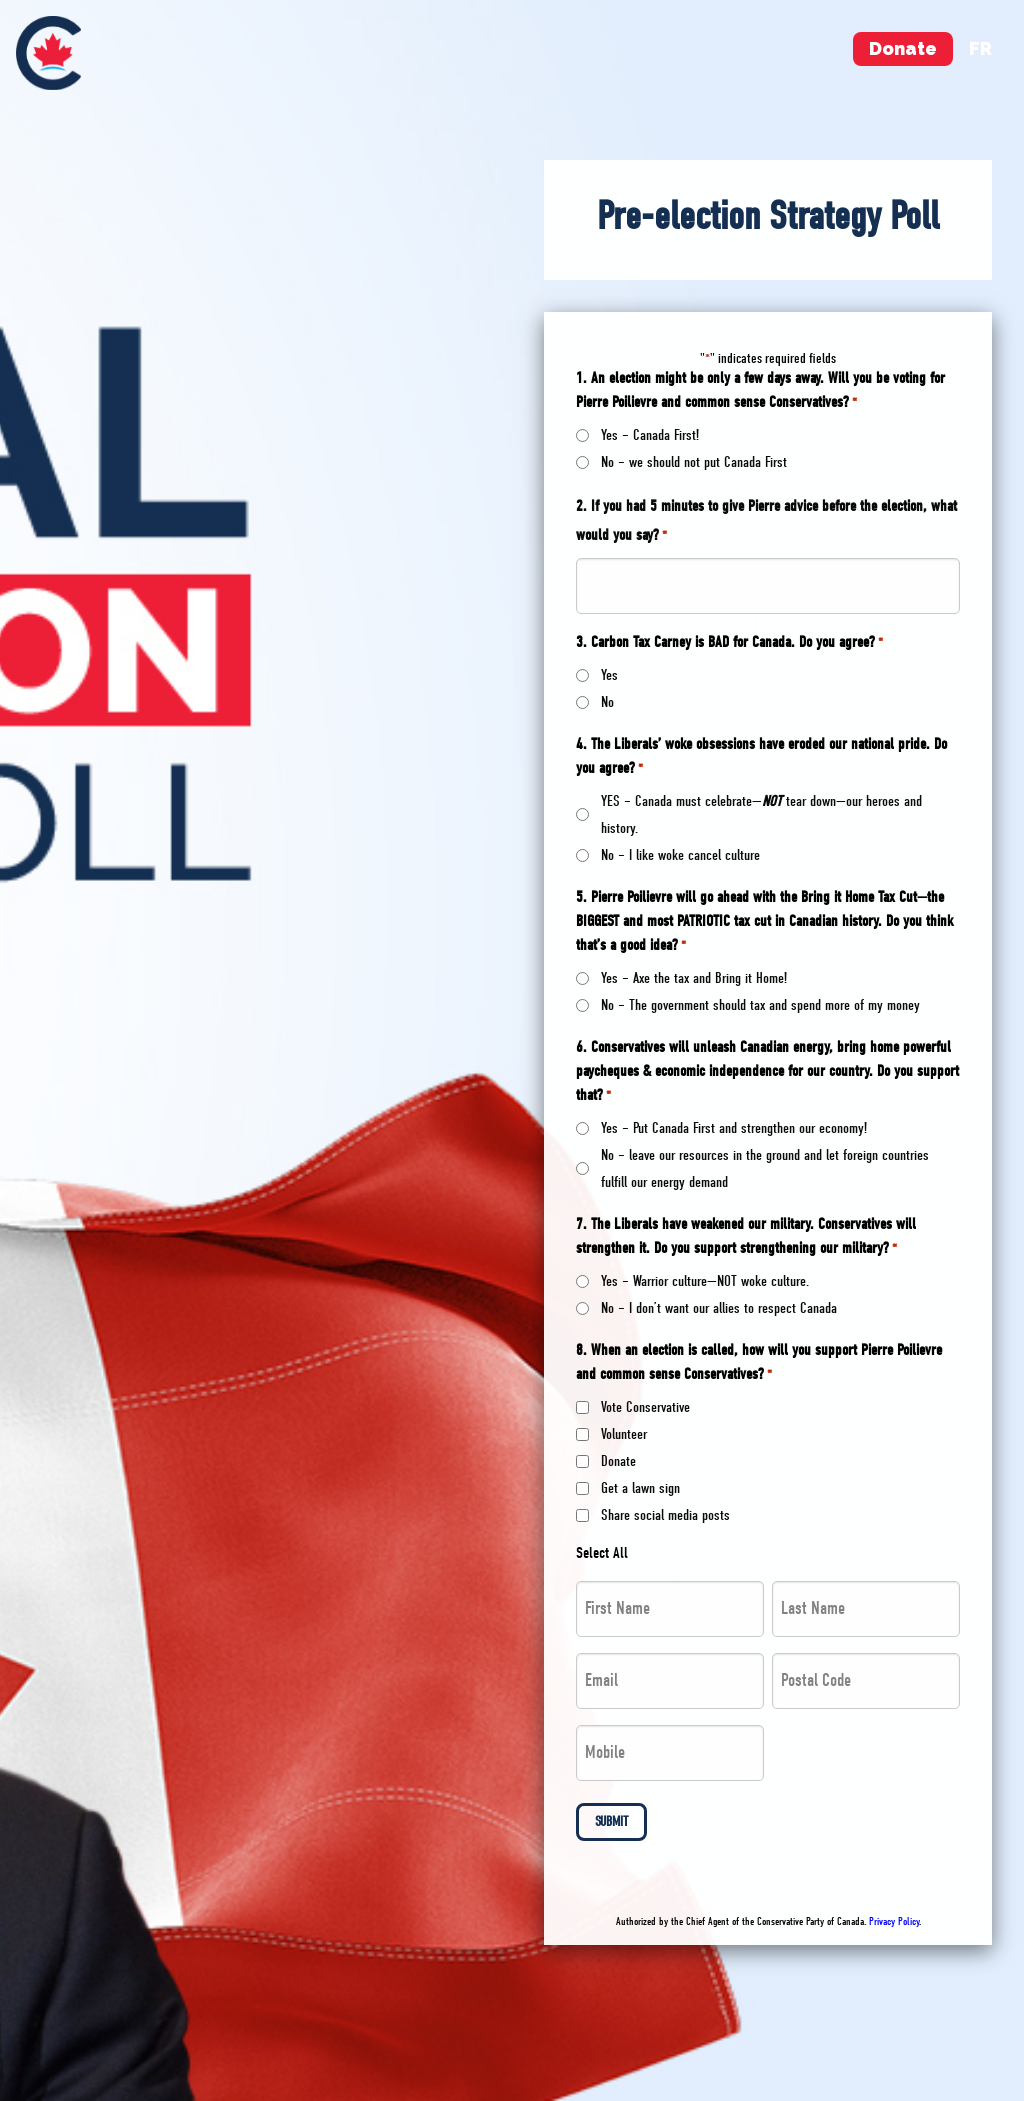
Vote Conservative (645, 1407)
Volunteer (624, 1434)
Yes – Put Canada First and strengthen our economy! (734, 1128)
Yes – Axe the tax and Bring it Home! (694, 978)
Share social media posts (665, 1515)
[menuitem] (48, 53)
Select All (602, 1553)
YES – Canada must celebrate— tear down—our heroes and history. (761, 814)
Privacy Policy (894, 1921)
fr (980, 48)
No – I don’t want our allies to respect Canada (719, 1308)
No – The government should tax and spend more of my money (760, 1005)
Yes (609, 675)
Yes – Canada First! (650, 435)
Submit (611, 1821)
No (607, 702)
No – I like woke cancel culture (680, 855)
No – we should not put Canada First (694, 462)
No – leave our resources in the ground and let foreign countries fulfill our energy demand (765, 1168)
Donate (903, 48)
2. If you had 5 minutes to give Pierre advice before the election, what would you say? (766, 522)
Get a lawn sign (640, 1488)
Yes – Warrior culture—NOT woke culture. (705, 1281)
